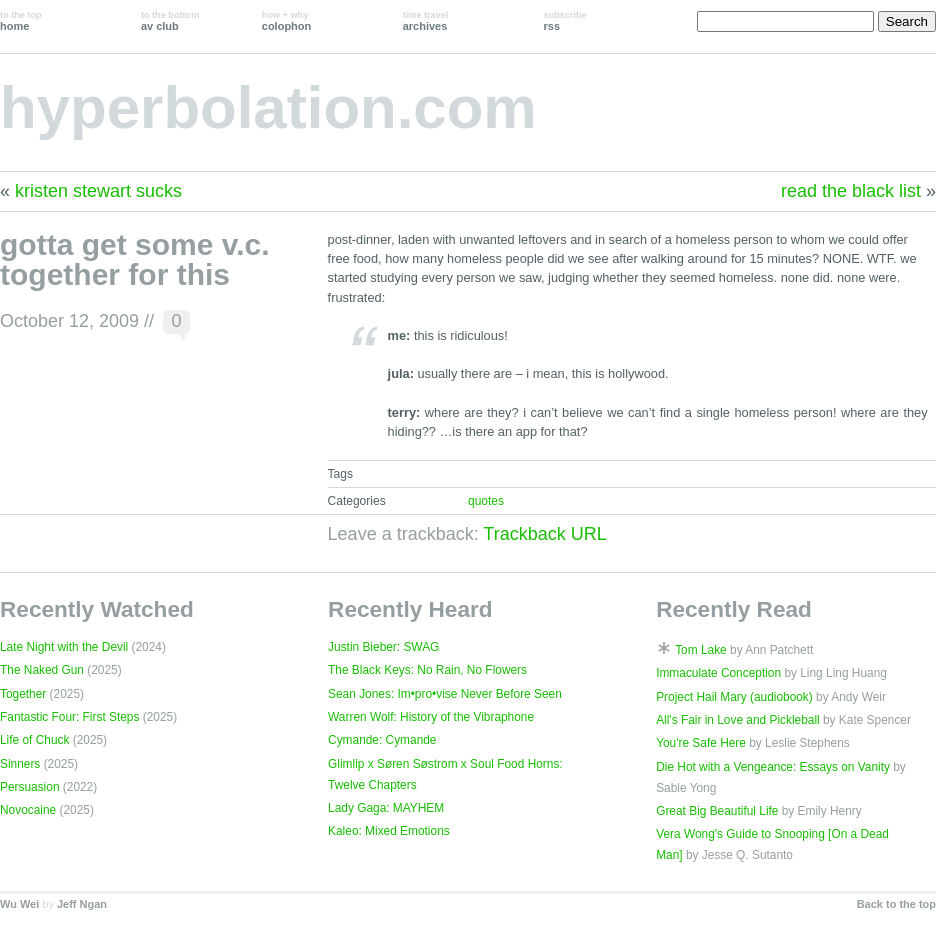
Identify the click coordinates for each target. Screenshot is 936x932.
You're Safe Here (701, 743)
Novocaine (28, 810)
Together (23, 694)
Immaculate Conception (718, 673)
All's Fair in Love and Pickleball (738, 720)
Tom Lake (701, 650)
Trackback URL (544, 534)
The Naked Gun (42, 670)
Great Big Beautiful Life (717, 811)
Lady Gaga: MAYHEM (386, 808)
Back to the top (896, 904)
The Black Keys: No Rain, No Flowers (427, 670)
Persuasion (30, 787)
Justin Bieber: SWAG (383, 647)
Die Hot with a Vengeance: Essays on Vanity (773, 767)
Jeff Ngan (82, 904)
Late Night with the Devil (64, 647)
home (21, 21)
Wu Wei (19, 904)
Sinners (20, 764)
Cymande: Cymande (382, 740)
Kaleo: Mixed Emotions (389, 831)
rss (565, 21)
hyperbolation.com (268, 107)
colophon (286, 21)
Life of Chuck (34, 740)
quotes (486, 501)
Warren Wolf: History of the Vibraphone (431, 717)
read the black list (851, 191)
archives (426, 21)
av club (170, 21)
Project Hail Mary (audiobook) (734, 697)
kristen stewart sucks (98, 191)
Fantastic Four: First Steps (69, 717)
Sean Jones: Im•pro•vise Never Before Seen (445, 694)
